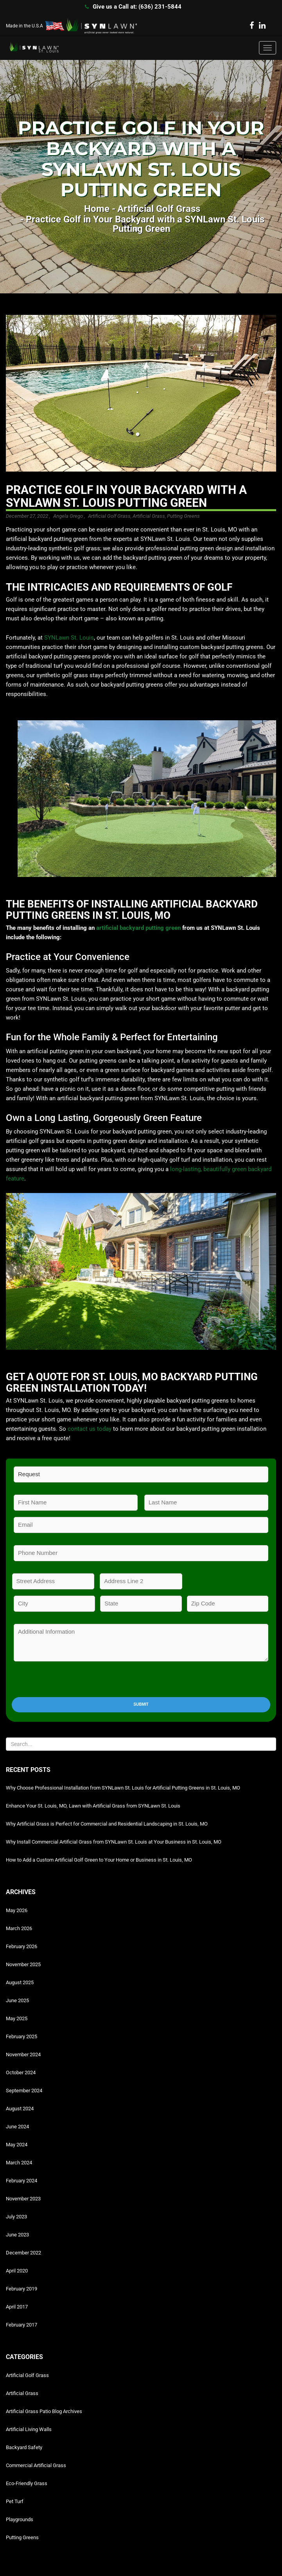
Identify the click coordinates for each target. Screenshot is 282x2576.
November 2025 (23, 1964)
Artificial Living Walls (29, 2429)
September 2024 (24, 2090)
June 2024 (17, 2126)
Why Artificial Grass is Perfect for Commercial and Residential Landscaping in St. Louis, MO (107, 1824)
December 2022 (23, 2253)
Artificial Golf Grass (158, 208)
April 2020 (17, 2271)
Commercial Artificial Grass (36, 2465)
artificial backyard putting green (138, 927)
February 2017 (21, 2325)
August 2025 (20, 1982)
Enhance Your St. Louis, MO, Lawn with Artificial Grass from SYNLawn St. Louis (93, 1806)
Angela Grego (68, 516)
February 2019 (21, 2289)
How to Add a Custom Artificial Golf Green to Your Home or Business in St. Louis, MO (99, 1860)
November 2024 (23, 2054)
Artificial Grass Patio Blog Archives (44, 2411)
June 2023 (17, 2235)
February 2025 (21, 2036)
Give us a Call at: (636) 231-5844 (137, 6)
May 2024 (16, 2145)
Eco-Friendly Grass (26, 2483)
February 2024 (21, 2181)
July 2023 (16, 2217)
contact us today (89, 1428)
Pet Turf (14, 2501)
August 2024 (20, 2108)
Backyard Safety (24, 2447)
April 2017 (17, 2307)
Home (97, 208)
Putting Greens (183, 516)
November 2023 (23, 2199)
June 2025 (17, 2000)
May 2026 (16, 1910)
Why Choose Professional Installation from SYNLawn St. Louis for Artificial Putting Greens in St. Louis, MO (123, 1788)
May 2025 (16, 2018)
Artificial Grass (149, 516)
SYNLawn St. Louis (69, 637)
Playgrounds (19, 2519)
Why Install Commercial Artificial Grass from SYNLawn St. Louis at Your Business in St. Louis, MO (113, 1842)
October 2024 (21, 2072)
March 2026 (19, 1928)
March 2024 (19, 2163)
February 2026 (21, 1946)
